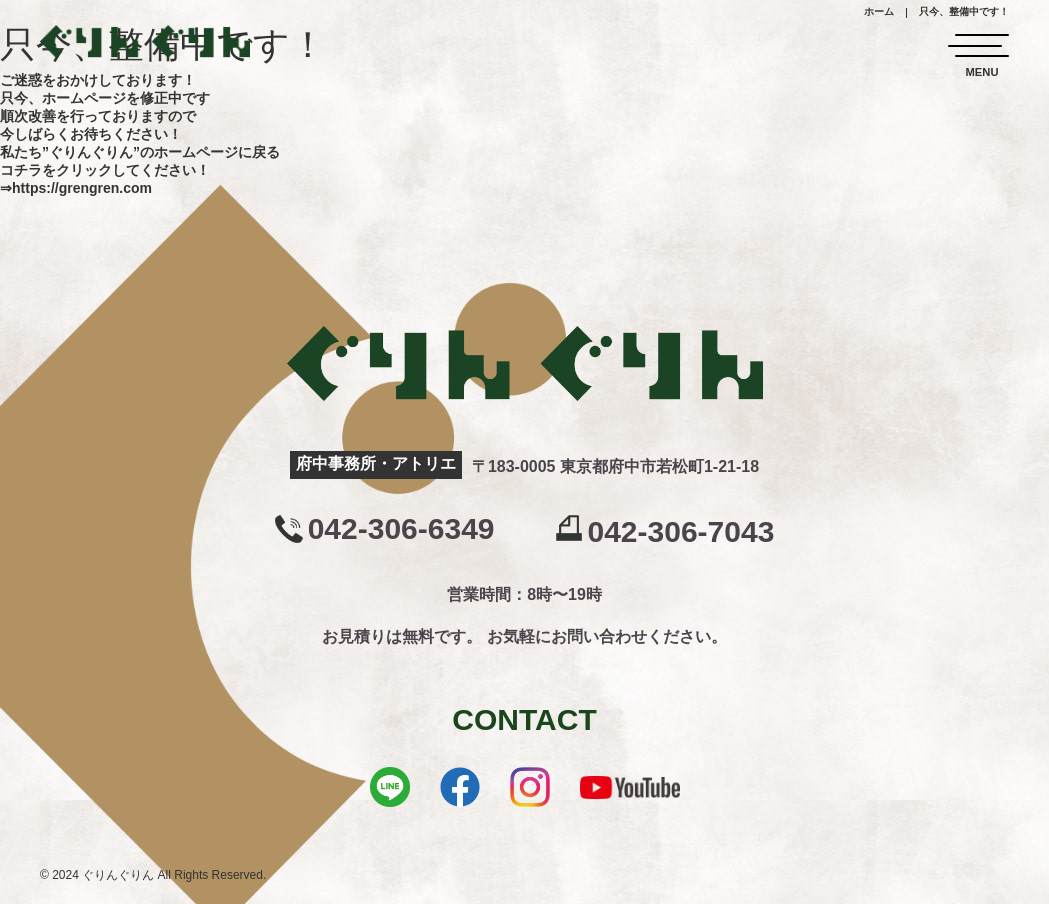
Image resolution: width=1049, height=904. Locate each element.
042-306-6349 (401, 529)
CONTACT (524, 719)
